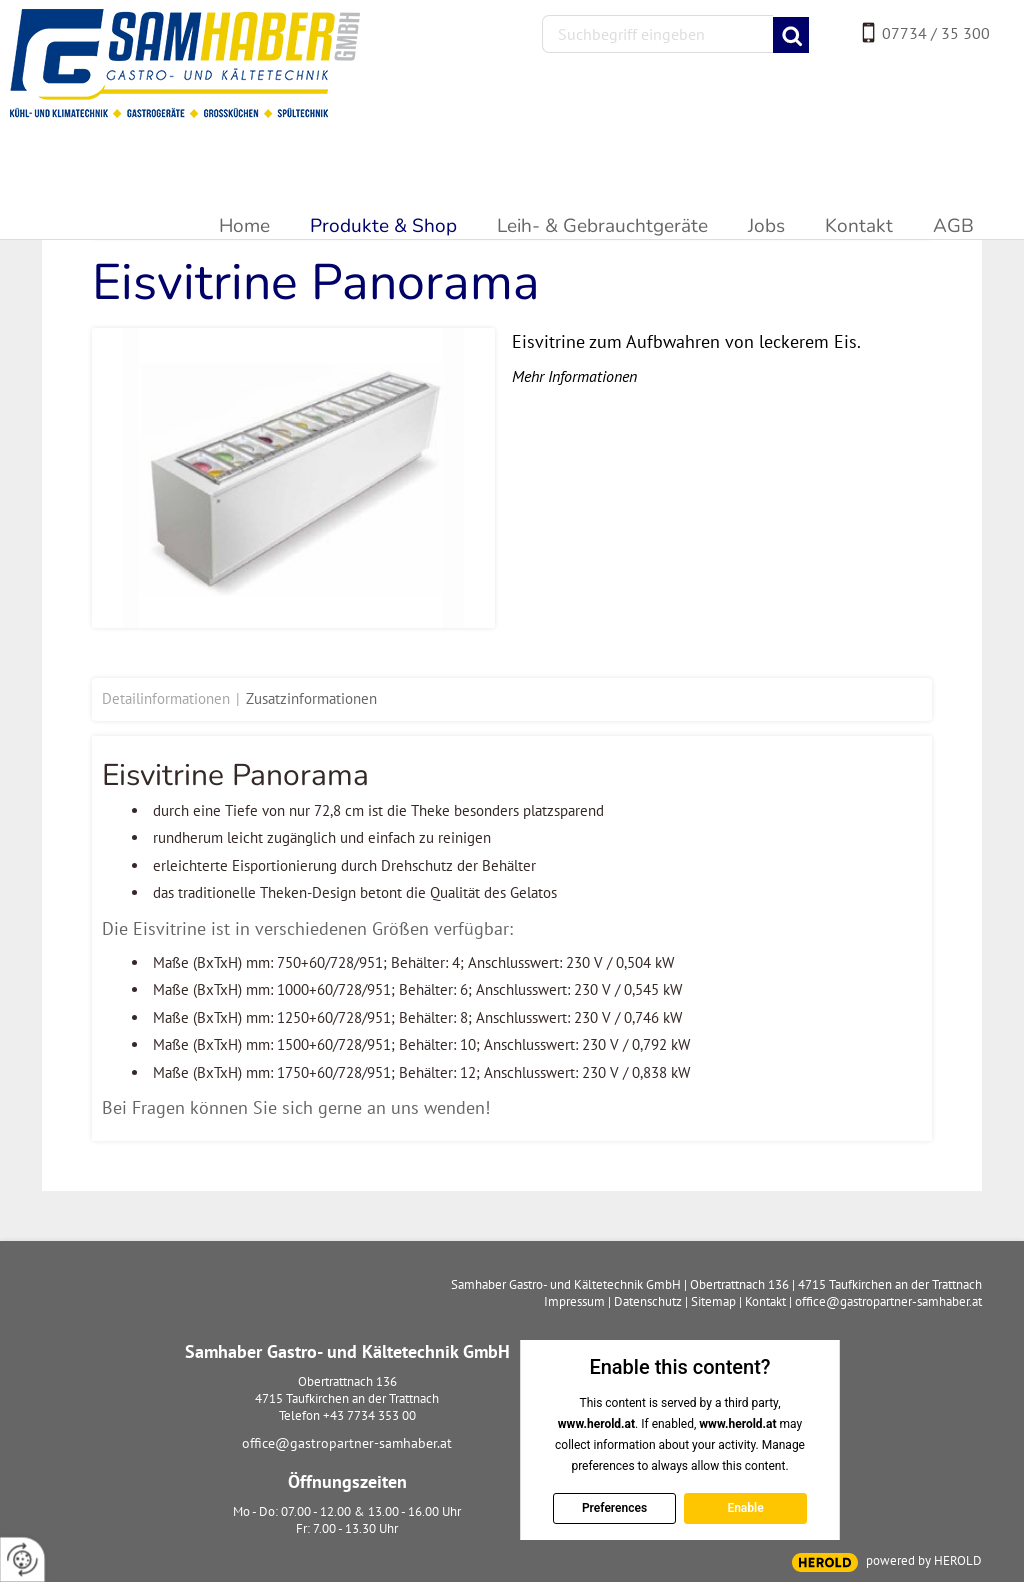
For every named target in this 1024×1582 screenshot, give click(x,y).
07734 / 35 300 (936, 33)
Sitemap (713, 1301)
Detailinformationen (166, 698)
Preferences (613, 1508)
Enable (745, 1508)
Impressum (574, 1301)
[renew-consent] (22, 1559)
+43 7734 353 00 (369, 1415)
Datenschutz (648, 1301)
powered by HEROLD (924, 1560)
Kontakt (765, 1301)
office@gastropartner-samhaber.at (347, 1443)
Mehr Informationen (574, 376)
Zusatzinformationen (311, 698)
